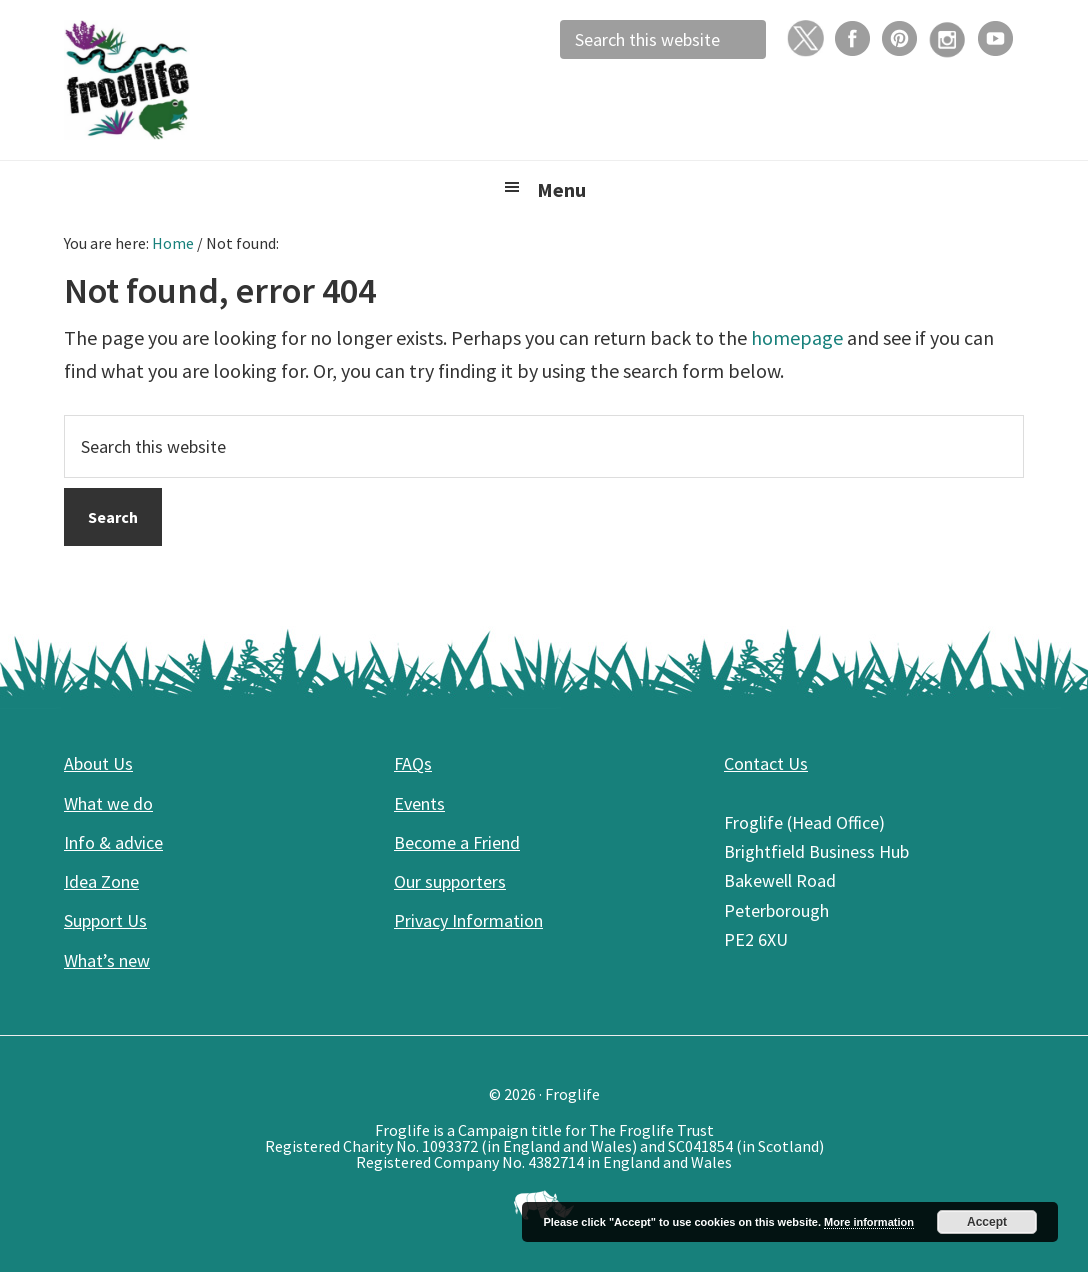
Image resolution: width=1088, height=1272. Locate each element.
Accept (987, 1222)
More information (869, 1222)
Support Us (105, 920)
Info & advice (113, 842)
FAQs (413, 763)
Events (419, 803)
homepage (797, 337)
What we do (108, 803)
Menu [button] (561, 189)
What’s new (107, 960)
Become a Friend (457, 842)
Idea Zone (101, 881)
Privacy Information (468, 920)
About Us (98, 763)
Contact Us (766, 763)
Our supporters (450, 881)
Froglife (214, 80)
